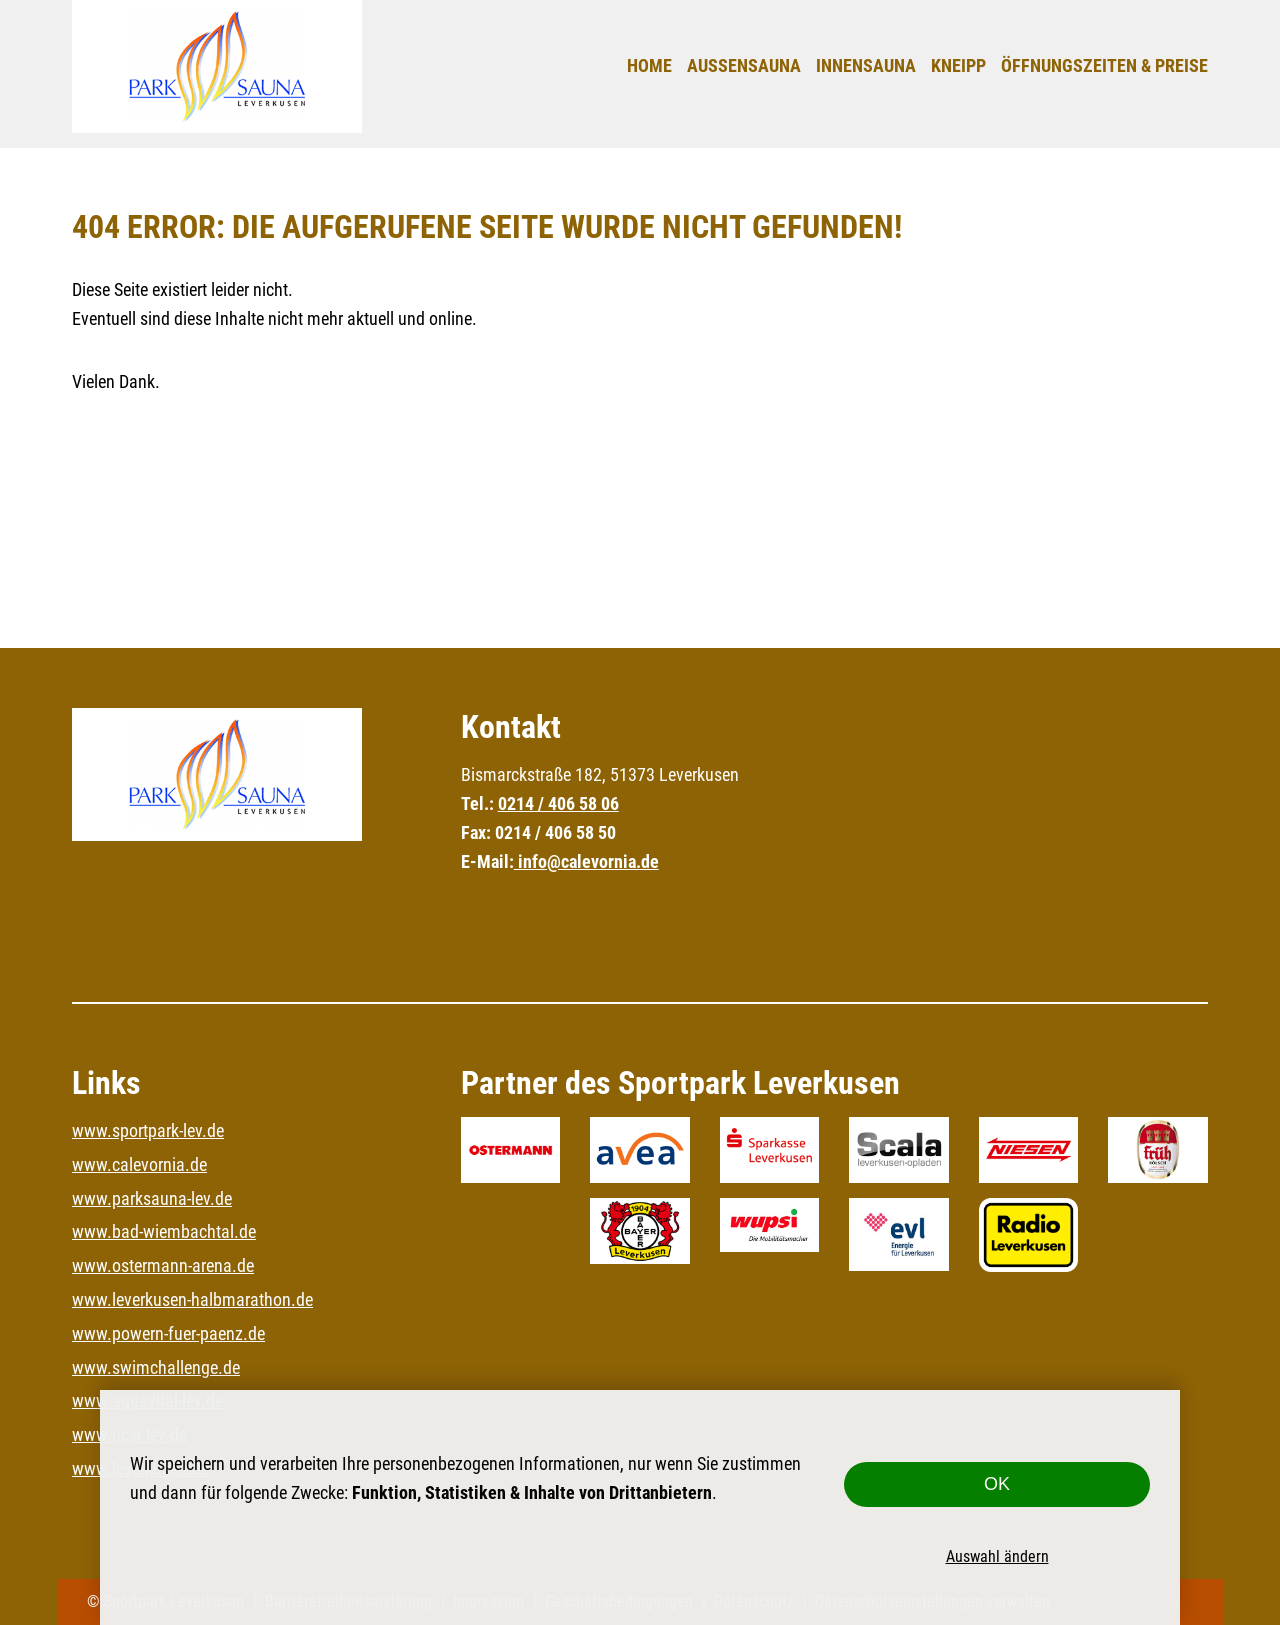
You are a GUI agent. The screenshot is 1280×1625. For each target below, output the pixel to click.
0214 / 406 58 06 (558, 803)
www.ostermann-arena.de (163, 1265)
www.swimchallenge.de (156, 1367)
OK (997, 1484)
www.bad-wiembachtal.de (164, 1231)
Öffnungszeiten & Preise (1104, 65)
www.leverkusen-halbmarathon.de (192, 1299)
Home (649, 65)
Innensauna (866, 65)
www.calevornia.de (139, 1164)
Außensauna (744, 65)
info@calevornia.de (586, 861)
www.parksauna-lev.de (152, 1198)
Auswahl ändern (997, 1556)
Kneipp (958, 65)
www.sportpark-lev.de (148, 1130)
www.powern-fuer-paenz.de (168, 1333)
